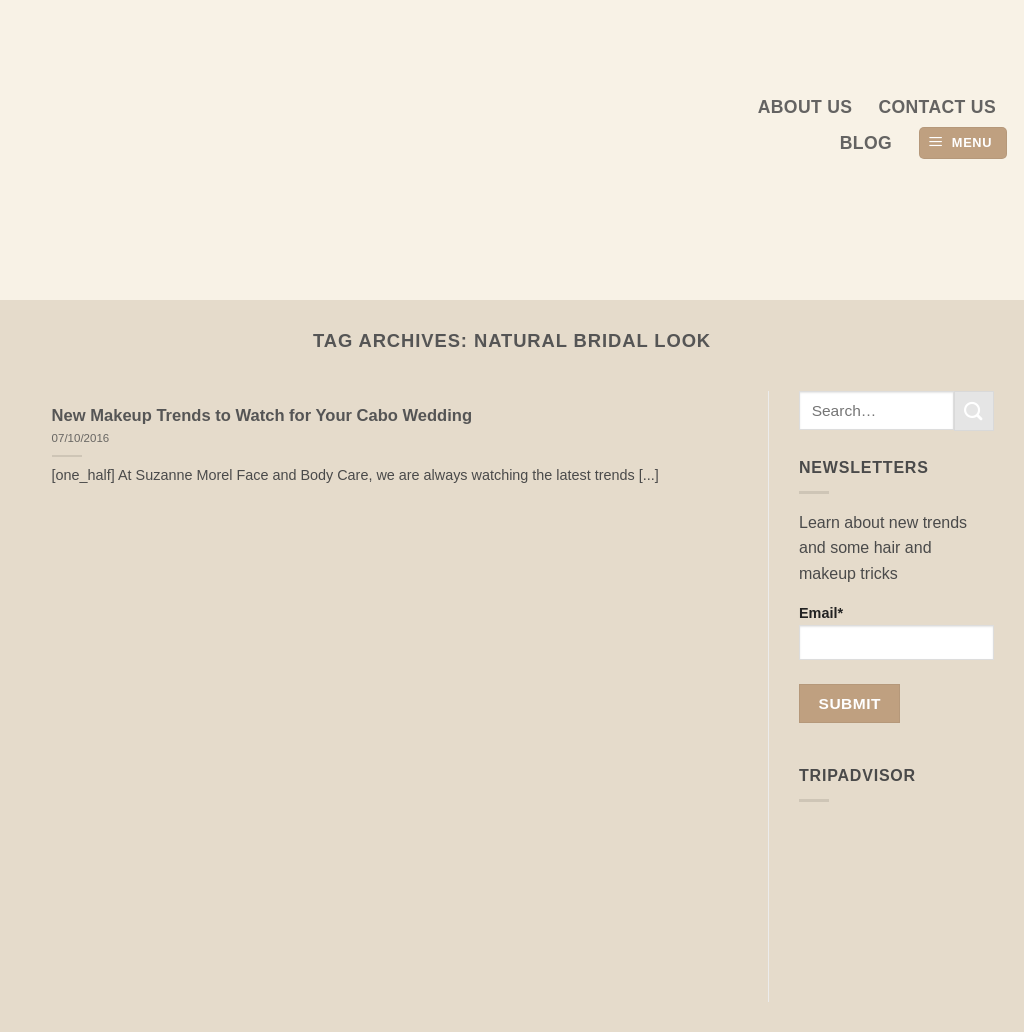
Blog (866, 143)
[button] (963, 143)
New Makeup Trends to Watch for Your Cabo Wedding (262, 415)
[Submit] (974, 410)
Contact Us (937, 107)
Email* (896, 632)
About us (805, 107)
